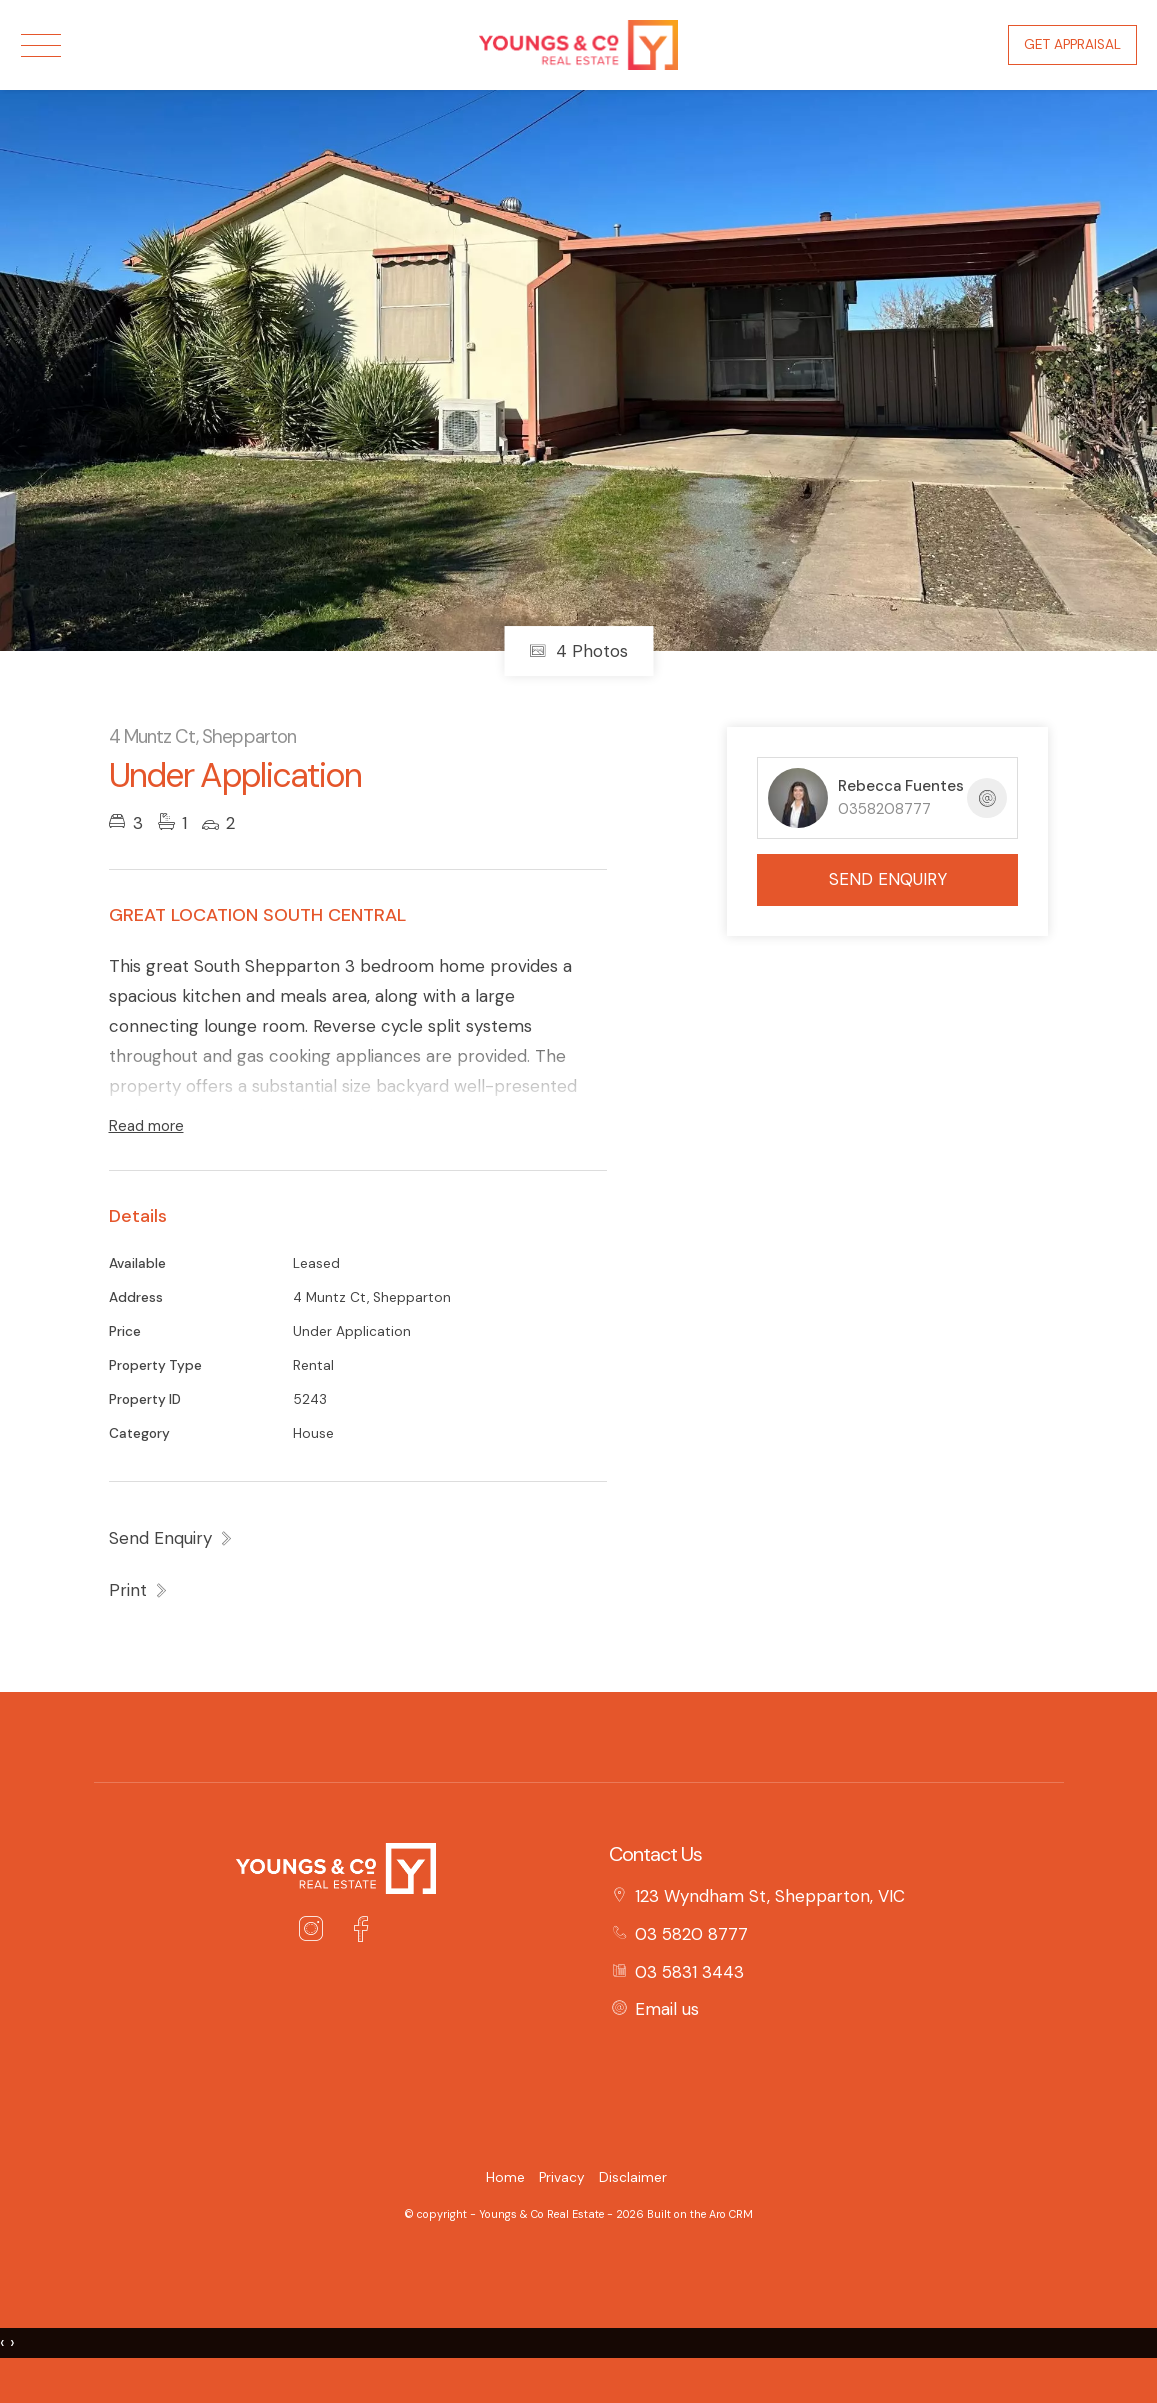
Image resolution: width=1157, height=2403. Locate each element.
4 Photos (578, 651)
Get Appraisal (1072, 44)
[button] (139, 1590)
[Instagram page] (315, 1932)
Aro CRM (731, 2214)
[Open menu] (41, 45)
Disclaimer (633, 2177)
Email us (667, 2009)
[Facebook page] (361, 1932)
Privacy (562, 2177)
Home (505, 2177)
